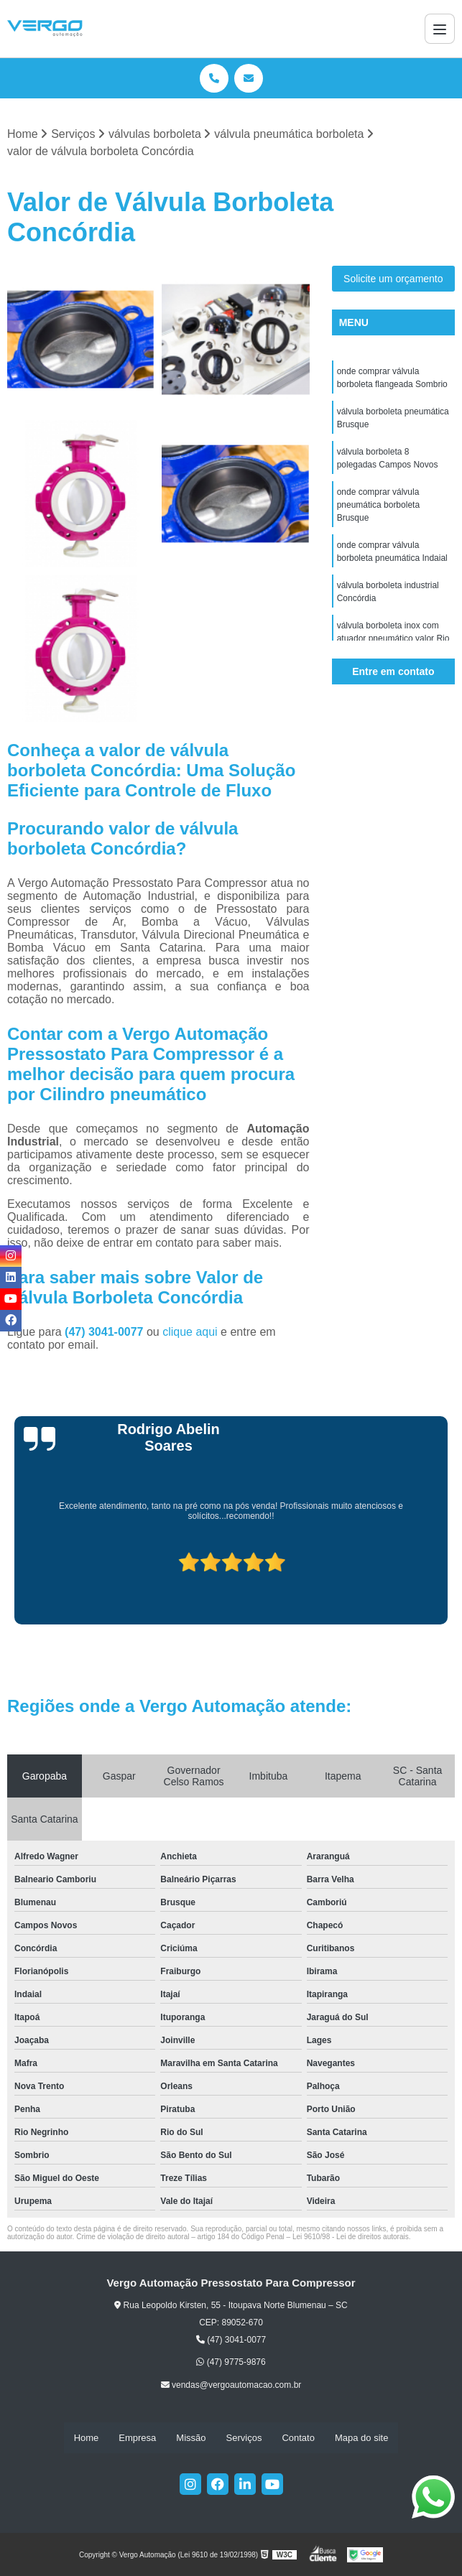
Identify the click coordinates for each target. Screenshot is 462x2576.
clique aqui (190, 1332)
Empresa (137, 2437)
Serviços (244, 2437)
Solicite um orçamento (393, 278)
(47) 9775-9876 (230, 2363)
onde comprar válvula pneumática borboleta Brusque (378, 505)
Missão (190, 2437)
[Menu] (439, 28)
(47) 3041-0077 (106, 1332)
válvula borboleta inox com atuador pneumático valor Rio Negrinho (393, 638)
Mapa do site (361, 2437)
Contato (298, 2437)
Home (86, 2437)
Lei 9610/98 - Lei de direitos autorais (350, 2237)
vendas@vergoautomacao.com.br (231, 2385)
